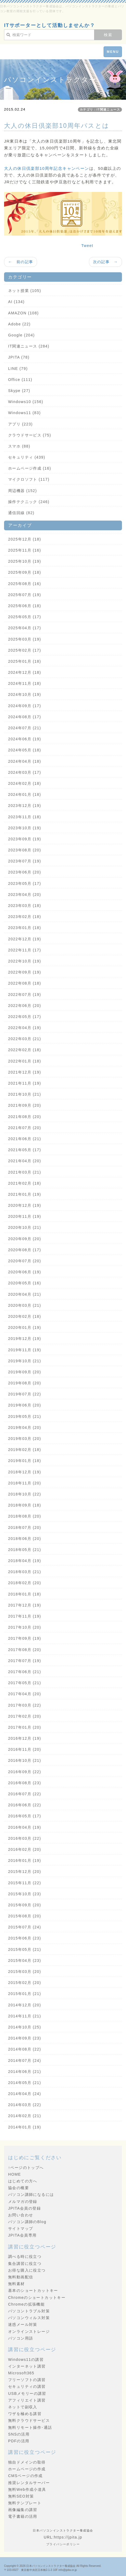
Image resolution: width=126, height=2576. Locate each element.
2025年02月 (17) (24, 650)
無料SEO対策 (21, 2496)
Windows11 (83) (24, 413)
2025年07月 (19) (24, 595)
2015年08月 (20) (24, 1916)
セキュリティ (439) (26, 457)
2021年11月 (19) (24, 1083)
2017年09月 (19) (24, 1638)
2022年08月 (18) (24, 983)
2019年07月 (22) (24, 1394)
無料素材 (16, 2284)
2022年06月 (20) (24, 1005)
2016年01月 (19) (24, 1860)
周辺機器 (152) (22, 491)
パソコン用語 (20, 2338)
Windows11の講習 (26, 2359)
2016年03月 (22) (24, 1838)
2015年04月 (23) (24, 1960)
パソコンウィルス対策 (29, 2318)
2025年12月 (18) (24, 539)
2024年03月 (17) (24, 772)
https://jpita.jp (68, 2537)
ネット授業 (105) (24, 290)
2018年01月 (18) (24, 1594)
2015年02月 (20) (24, 1982)
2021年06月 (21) (24, 1139)
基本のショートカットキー (33, 2290)
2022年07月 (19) (24, 994)
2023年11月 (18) (24, 817)
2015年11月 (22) (24, 1883)
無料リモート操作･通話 (30, 2427)
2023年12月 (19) (24, 805)
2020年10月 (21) (24, 1227)
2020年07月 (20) (24, 1261)
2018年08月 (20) (24, 1516)
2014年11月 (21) (24, 2016)
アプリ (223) (20, 424)
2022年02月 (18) (24, 1050)
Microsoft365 (21, 2373)
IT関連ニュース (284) (28, 346)
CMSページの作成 (25, 2476)
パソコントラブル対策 (29, 2311)
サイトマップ (20, 2228)
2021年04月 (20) (24, 1161)
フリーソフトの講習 (27, 2380)
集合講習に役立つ (24, 2263)
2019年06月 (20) (24, 1405)
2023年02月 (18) (24, 916)
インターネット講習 (27, 2366)
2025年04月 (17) (24, 628)
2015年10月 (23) (24, 1894)
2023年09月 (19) (24, 839)
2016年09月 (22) (24, 1772)
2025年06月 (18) (24, 606)
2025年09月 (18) (24, 572)
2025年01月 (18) (24, 661)
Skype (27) (19, 390)
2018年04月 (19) (24, 1561)
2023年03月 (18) (24, 905)
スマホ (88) (19, 446)
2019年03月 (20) (24, 1438)
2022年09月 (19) (24, 972)
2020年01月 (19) (24, 1327)
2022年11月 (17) (24, 950)
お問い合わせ (20, 2215)
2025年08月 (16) (24, 584)
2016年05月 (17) (24, 1816)
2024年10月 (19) (24, 694)
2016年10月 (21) (24, 1760)
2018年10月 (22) (24, 1494)
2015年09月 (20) (24, 1905)
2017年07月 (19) (24, 1661)
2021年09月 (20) (24, 1105)
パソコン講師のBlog (27, 2222)
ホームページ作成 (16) (29, 468)
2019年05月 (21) (24, 1416)
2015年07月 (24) (24, 1927)
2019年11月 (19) (24, 1350)
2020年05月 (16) (24, 1283)
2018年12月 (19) (24, 1472)
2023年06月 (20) (24, 872)
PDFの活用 (18, 2441)
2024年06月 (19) (24, 739)
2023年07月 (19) (24, 861)
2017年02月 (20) (24, 1716)
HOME (14, 2174)
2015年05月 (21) (24, 1949)
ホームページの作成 (27, 2469)
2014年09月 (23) (24, 2038)
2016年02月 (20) (24, 1849)
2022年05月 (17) (24, 1016)
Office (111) (20, 379)
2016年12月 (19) (24, 1738)
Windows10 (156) (25, 402)
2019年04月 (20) (24, 1427)
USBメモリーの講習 (27, 2393)
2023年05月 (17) (24, 883)
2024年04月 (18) (24, 761)
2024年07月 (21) (24, 728)
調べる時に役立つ (24, 2256)
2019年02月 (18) (24, 1449)
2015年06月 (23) (24, 1938)
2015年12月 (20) (24, 1871)
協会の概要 (18, 2188)
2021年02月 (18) (24, 1183)
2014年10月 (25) (24, 2027)
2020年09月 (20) (24, 1239)
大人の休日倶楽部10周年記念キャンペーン (46, 168)
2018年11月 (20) (24, 1483)
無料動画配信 (20, 2277)
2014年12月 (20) (24, 2005)
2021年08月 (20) (24, 1117)
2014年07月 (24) (24, 2060)
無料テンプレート (24, 2503)
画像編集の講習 (22, 2510)
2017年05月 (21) (24, 1683)
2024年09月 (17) (24, 706)
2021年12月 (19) (24, 1072)
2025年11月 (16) (24, 550)
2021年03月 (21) (24, 1172)
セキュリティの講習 (27, 2386)
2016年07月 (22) (24, 1794)
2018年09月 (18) (24, 1505)
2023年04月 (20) (24, 894)
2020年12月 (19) (24, 1205)
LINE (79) (18, 368)
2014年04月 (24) (24, 2094)
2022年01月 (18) (24, 1061)
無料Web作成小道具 (27, 2489)
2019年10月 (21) (24, 1361)
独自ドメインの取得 (27, 2462)
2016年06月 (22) (24, 1805)
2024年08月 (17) (24, 717)
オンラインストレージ (29, 2331)
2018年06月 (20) (24, 1538)
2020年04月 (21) (24, 1294)
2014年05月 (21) (24, 2082)
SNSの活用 (18, 2434)
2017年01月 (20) (24, 1727)
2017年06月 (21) (24, 1672)
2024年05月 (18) (24, 750)
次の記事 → (105, 262)
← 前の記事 (20, 262)
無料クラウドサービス (29, 2420)
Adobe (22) (19, 324)
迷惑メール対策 (22, 2324)
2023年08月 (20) (24, 850)
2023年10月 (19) (24, 828)
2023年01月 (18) (24, 928)
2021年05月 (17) (24, 1150)
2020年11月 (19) (24, 1216)
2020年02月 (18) (24, 1316)
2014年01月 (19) (24, 2127)
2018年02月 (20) (24, 1583)
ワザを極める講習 (24, 2414)
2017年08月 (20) (24, 1650)
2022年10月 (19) (24, 961)
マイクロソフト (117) (28, 479)
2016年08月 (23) (24, 1783)
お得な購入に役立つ (27, 2270)
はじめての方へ (22, 2181)
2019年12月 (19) (24, 1338)
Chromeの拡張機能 (26, 2304)
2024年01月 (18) (24, 794)
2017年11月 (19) (24, 1616)
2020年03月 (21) (24, 1305)
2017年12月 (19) (24, 1605)
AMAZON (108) (23, 313)
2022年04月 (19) (24, 1028)
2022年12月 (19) (24, 939)
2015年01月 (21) (24, 1994)
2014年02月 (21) (24, 2116)
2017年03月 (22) (24, 1705)
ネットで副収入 (22, 2407)
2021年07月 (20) (24, 1128)
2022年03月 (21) (24, 1039)
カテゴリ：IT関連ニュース (100, 109)
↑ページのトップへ (26, 2167)
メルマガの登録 (22, 2201)
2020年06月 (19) (24, 1272)
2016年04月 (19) (24, 1827)
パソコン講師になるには (31, 2194)
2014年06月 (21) (24, 2071)
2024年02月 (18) (24, 783)
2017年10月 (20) (24, 1627)
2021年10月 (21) (24, 1094)
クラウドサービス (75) (29, 435)
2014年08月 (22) (24, 2049)
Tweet (87, 245)
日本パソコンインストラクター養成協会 (50, 2565)
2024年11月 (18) (24, 683)
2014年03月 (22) (24, 2105)
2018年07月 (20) (24, 1527)
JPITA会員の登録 (24, 2208)
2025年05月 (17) (24, 617)
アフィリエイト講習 (27, 2400)
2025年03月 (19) (24, 639)
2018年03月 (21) (24, 1572)
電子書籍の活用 (22, 2516)
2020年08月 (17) (24, 1250)
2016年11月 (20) (24, 1749)
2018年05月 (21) (24, 1549)
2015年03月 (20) (24, 1971)
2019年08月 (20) (24, 1383)
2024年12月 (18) (24, 672)
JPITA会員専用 (22, 2235)
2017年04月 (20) (24, 1694)
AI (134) (16, 302)
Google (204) (21, 335)
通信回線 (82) (21, 513)
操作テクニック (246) (28, 502)
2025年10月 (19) (24, 561)
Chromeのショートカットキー (36, 2297)
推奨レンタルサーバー (29, 2483)
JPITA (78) (18, 357)
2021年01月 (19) (24, 1194)
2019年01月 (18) (24, 1461)
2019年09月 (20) (24, 1372)
